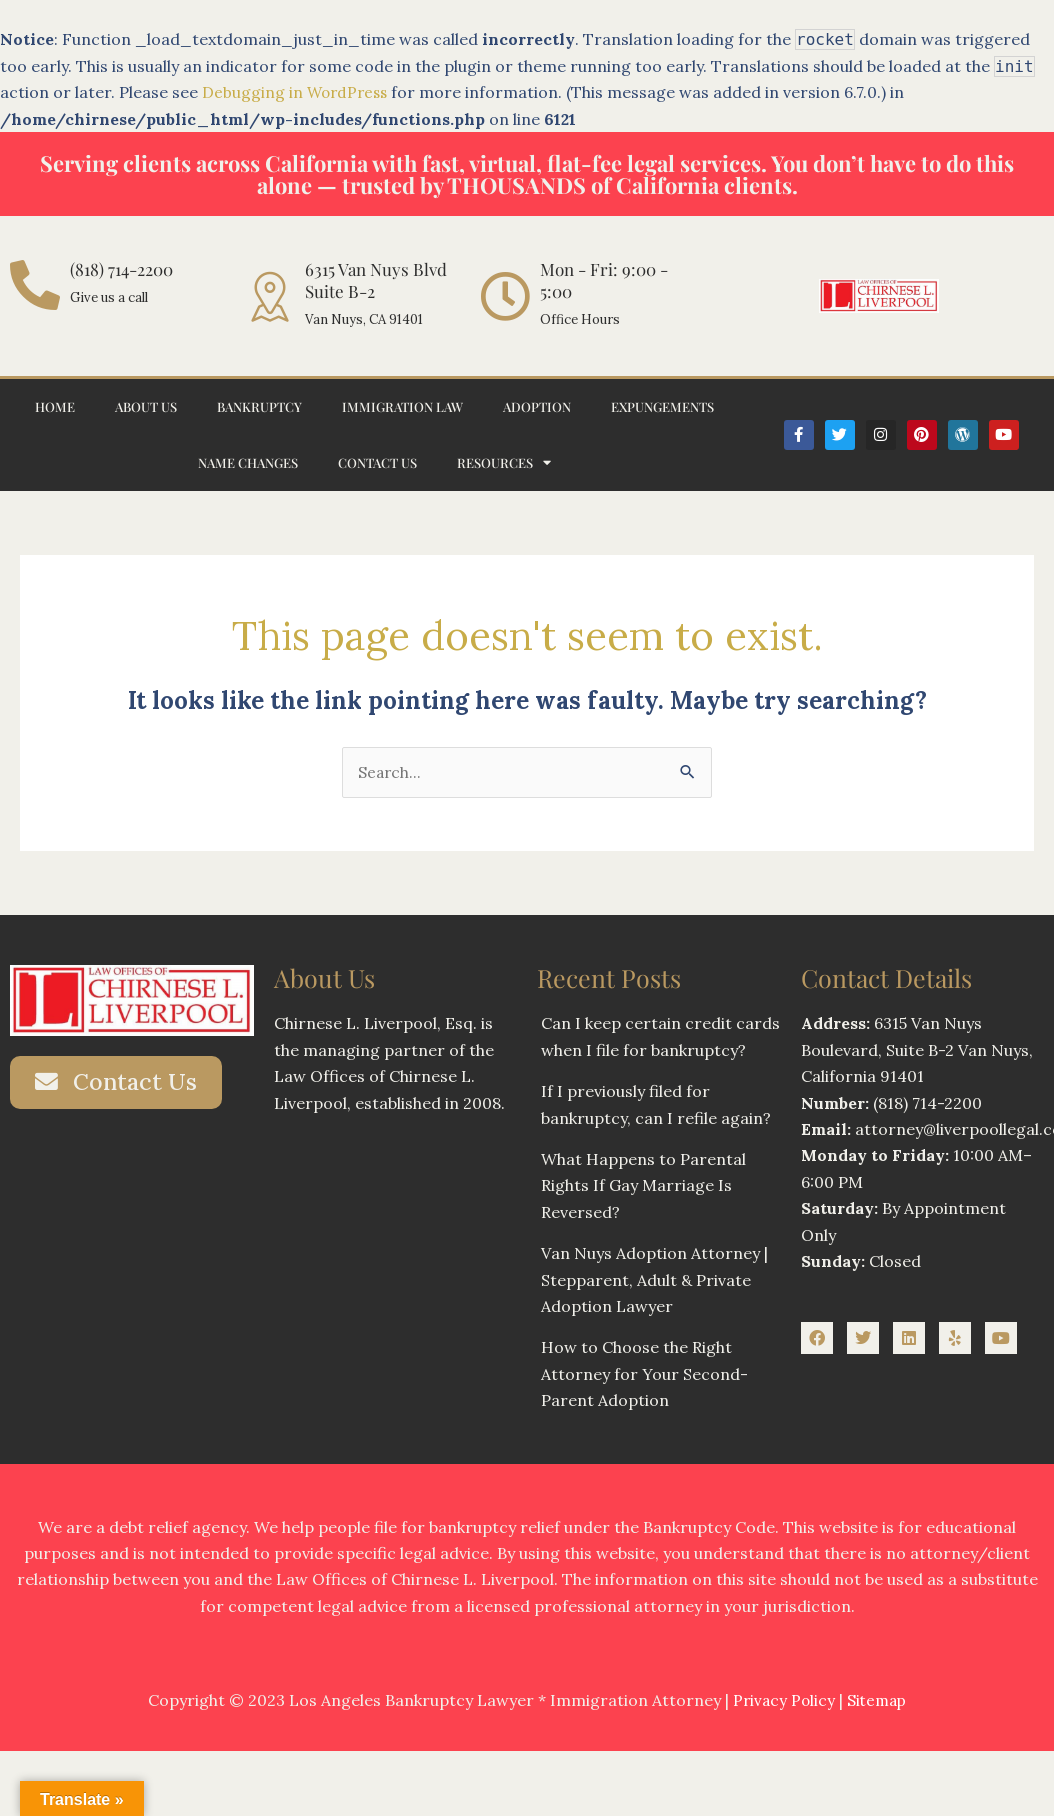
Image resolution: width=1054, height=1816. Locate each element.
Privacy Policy (782, 1701)
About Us (146, 406)
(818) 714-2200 (121, 269)
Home (55, 406)
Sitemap (878, 1701)
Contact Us (377, 462)
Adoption (537, 406)
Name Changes (248, 462)
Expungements (662, 406)
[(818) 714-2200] (35, 285)
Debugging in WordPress (297, 92)
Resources (504, 462)
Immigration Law (402, 406)
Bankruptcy (259, 406)
